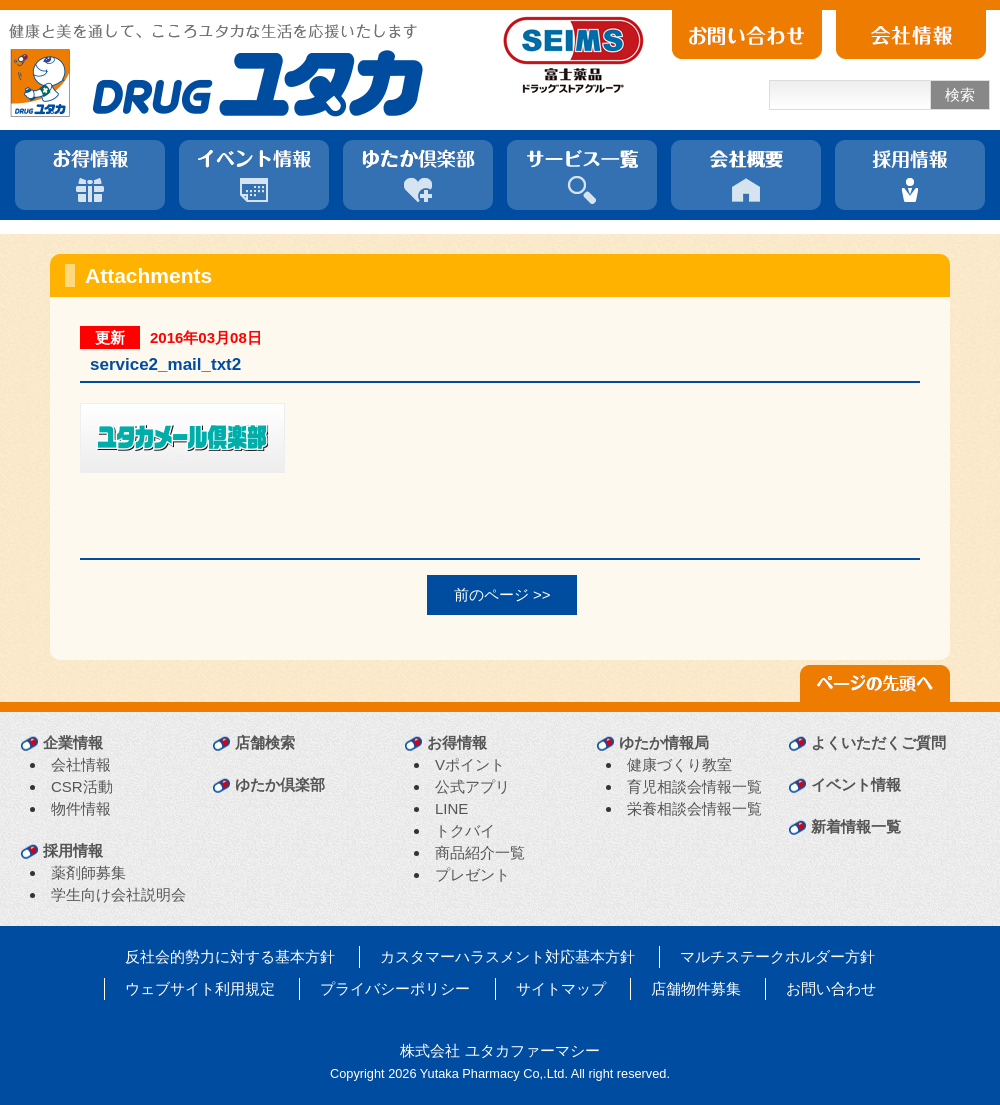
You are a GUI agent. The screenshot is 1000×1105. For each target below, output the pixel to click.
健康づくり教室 (679, 764)
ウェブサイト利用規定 (200, 988)
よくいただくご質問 (878, 742)
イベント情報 (856, 784)
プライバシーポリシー (395, 988)
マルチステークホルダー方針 (777, 956)
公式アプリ (472, 786)
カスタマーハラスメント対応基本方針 (507, 956)
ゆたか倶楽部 (280, 784)
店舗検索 (265, 742)
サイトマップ (561, 988)
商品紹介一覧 (480, 852)
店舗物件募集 (696, 988)
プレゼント (472, 874)
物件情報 (81, 808)
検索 (960, 94)
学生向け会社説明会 (118, 894)
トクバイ (465, 830)
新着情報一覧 (856, 826)
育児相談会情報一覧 (694, 786)
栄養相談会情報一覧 (694, 808)
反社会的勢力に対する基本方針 (230, 956)
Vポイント (470, 764)
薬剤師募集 (88, 872)
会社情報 (81, 764)
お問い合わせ (831, 988)
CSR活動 (82, 786)
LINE (451, 808)
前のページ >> (502, 594)
